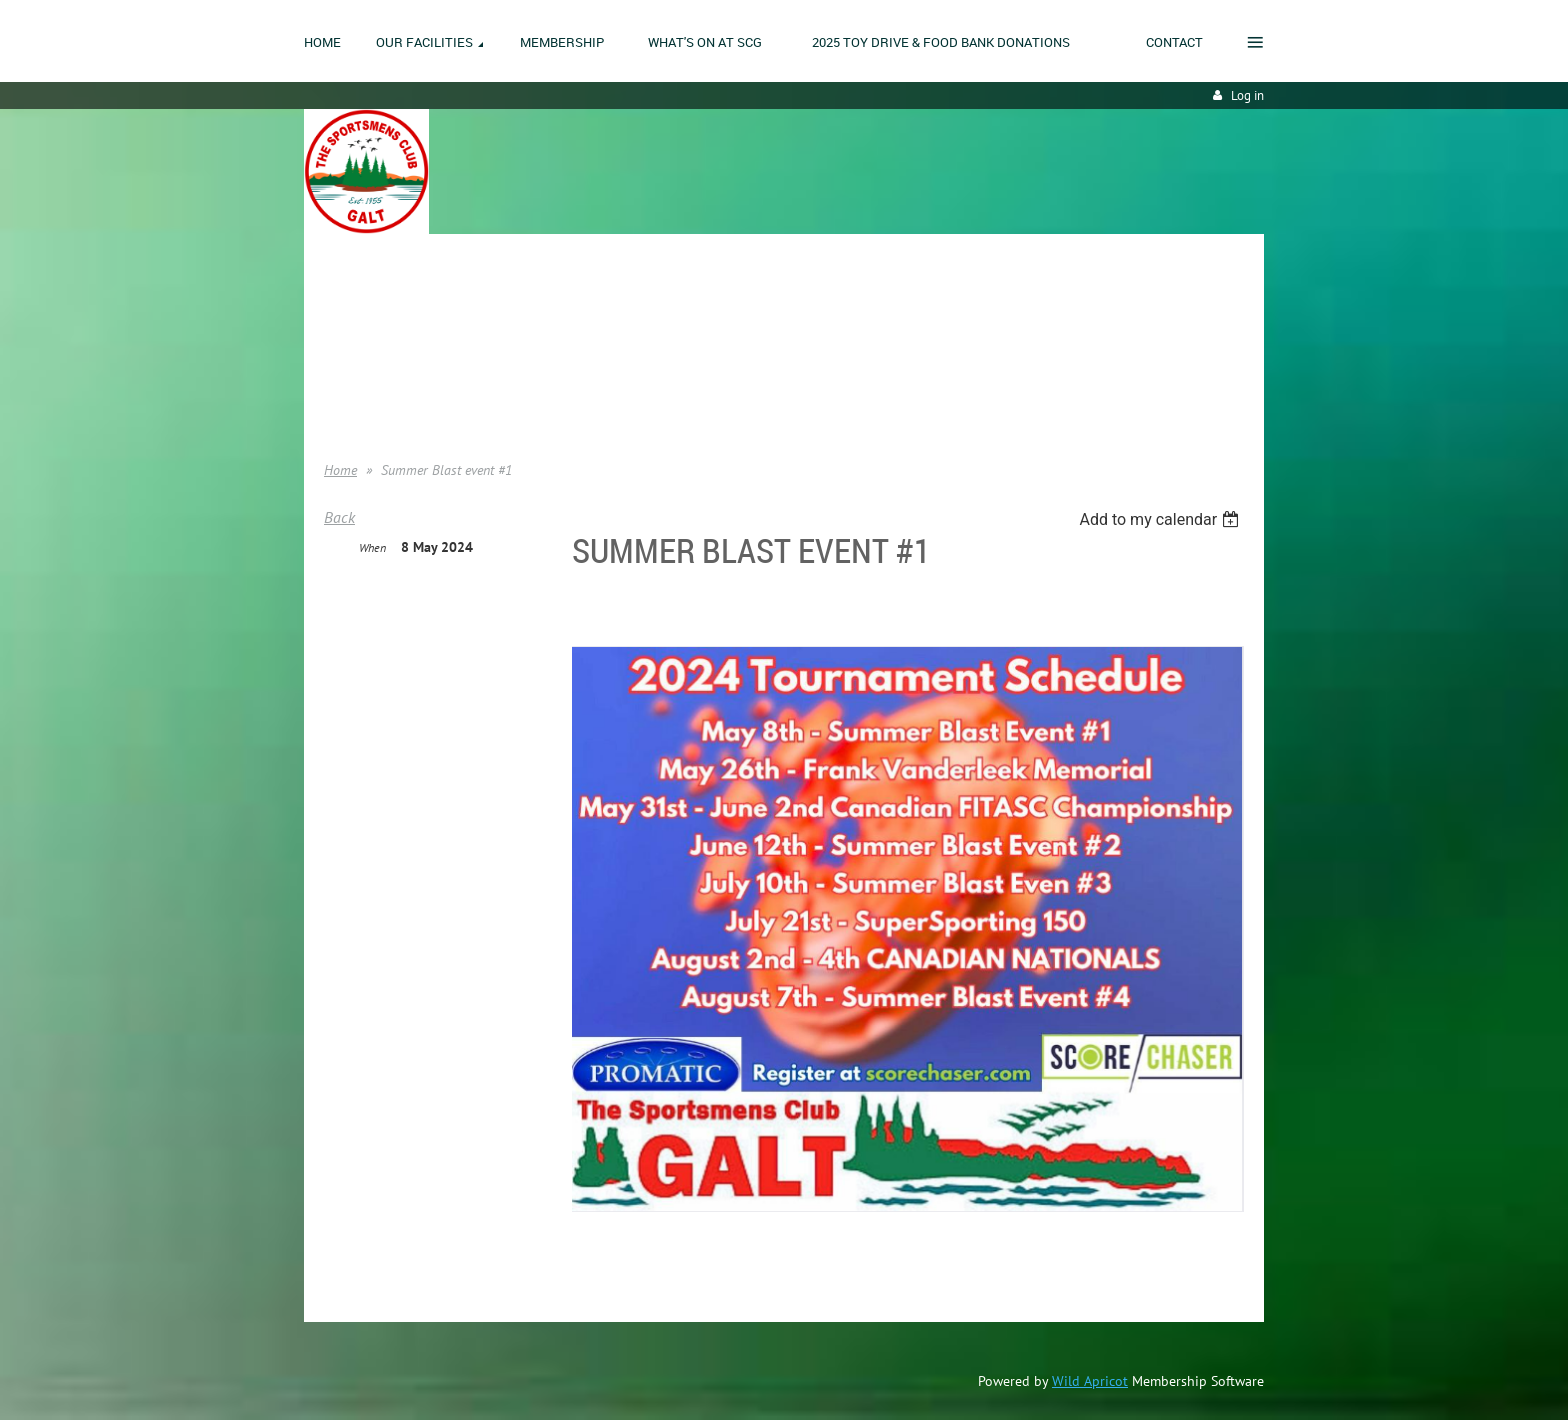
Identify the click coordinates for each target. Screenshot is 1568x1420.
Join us (344, 340)
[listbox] (1161, 519)
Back (339, 517)
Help (337, 400)
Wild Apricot (1090, 1381)
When (372, 547)
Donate (345, 370)
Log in (1247, 95)
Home (341, 310)
